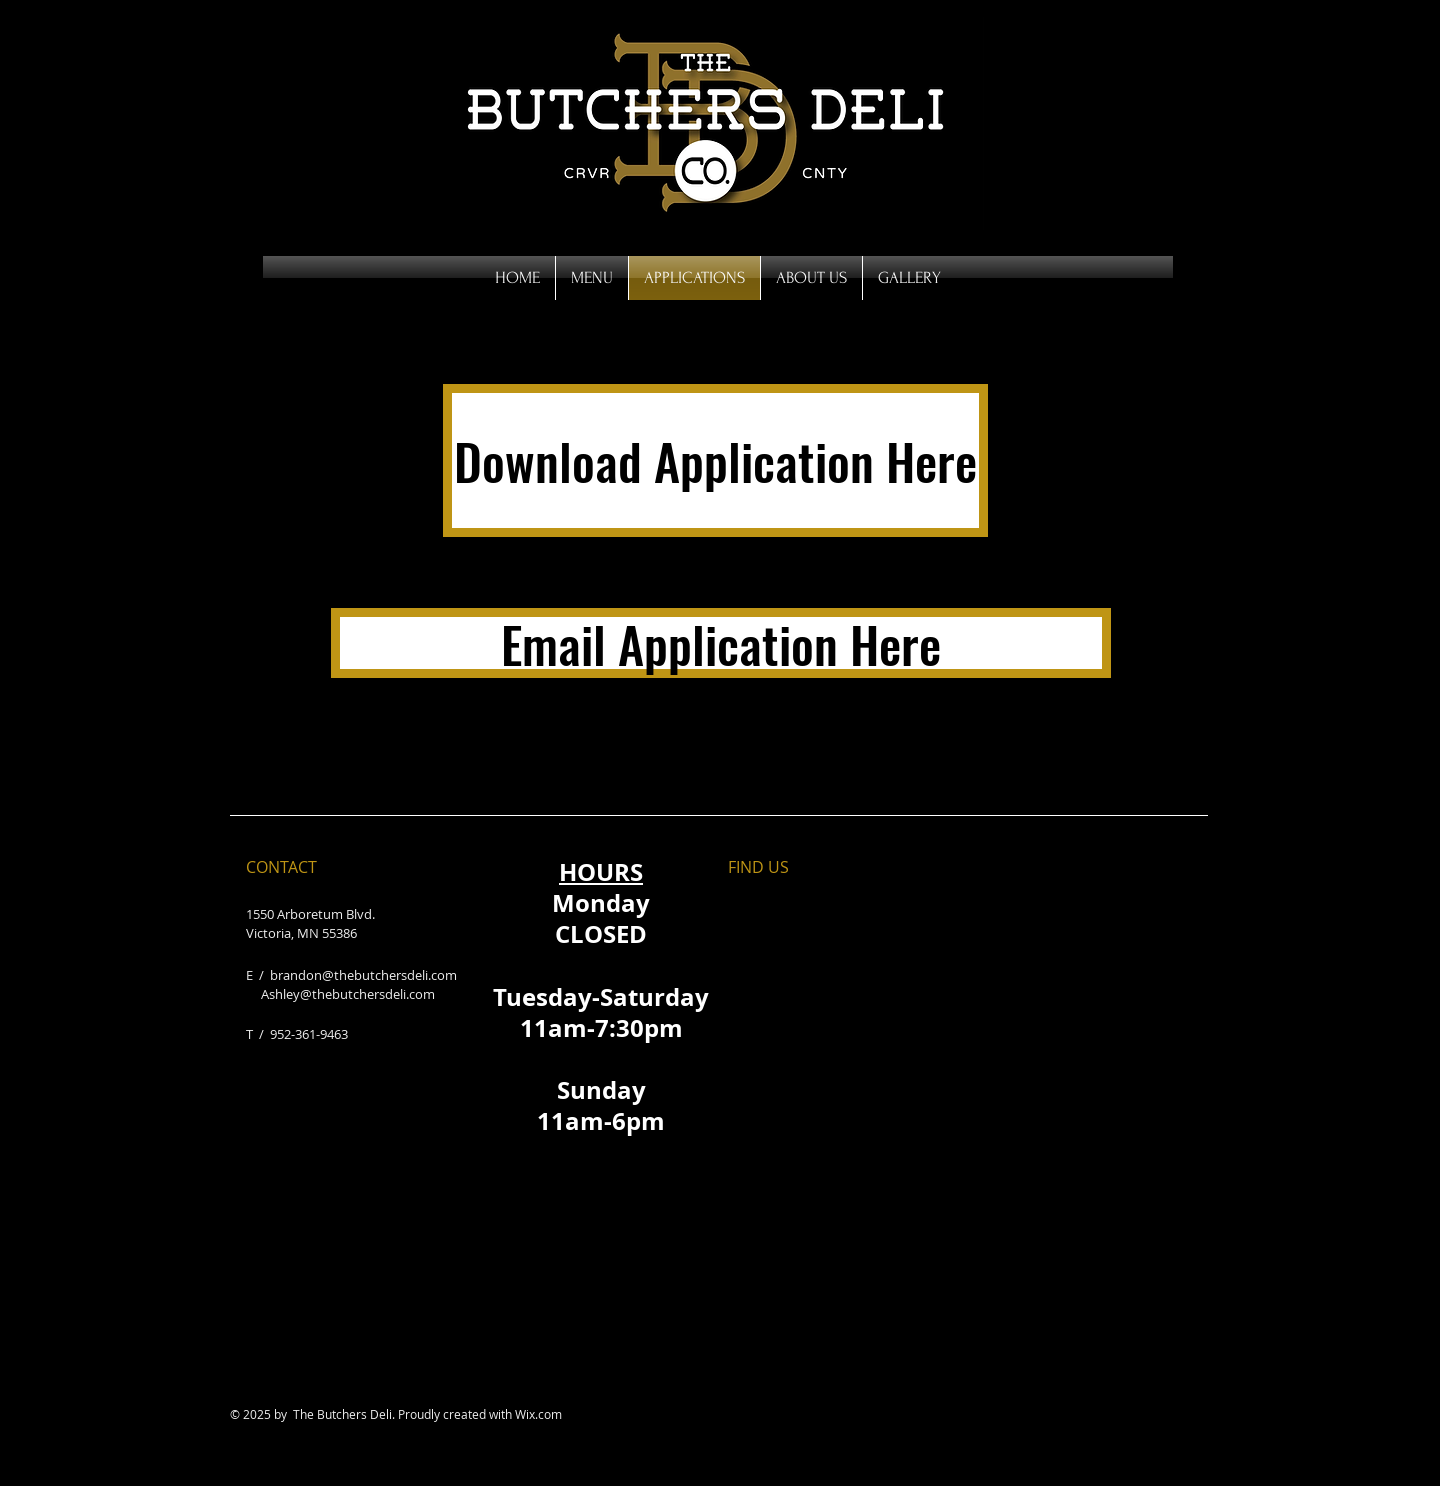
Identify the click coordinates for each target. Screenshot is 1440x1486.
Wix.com (538, 1414)
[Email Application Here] (721, 643)
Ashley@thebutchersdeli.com (348, 994)
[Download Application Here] (715, 460)
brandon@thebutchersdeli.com (363, 975)
